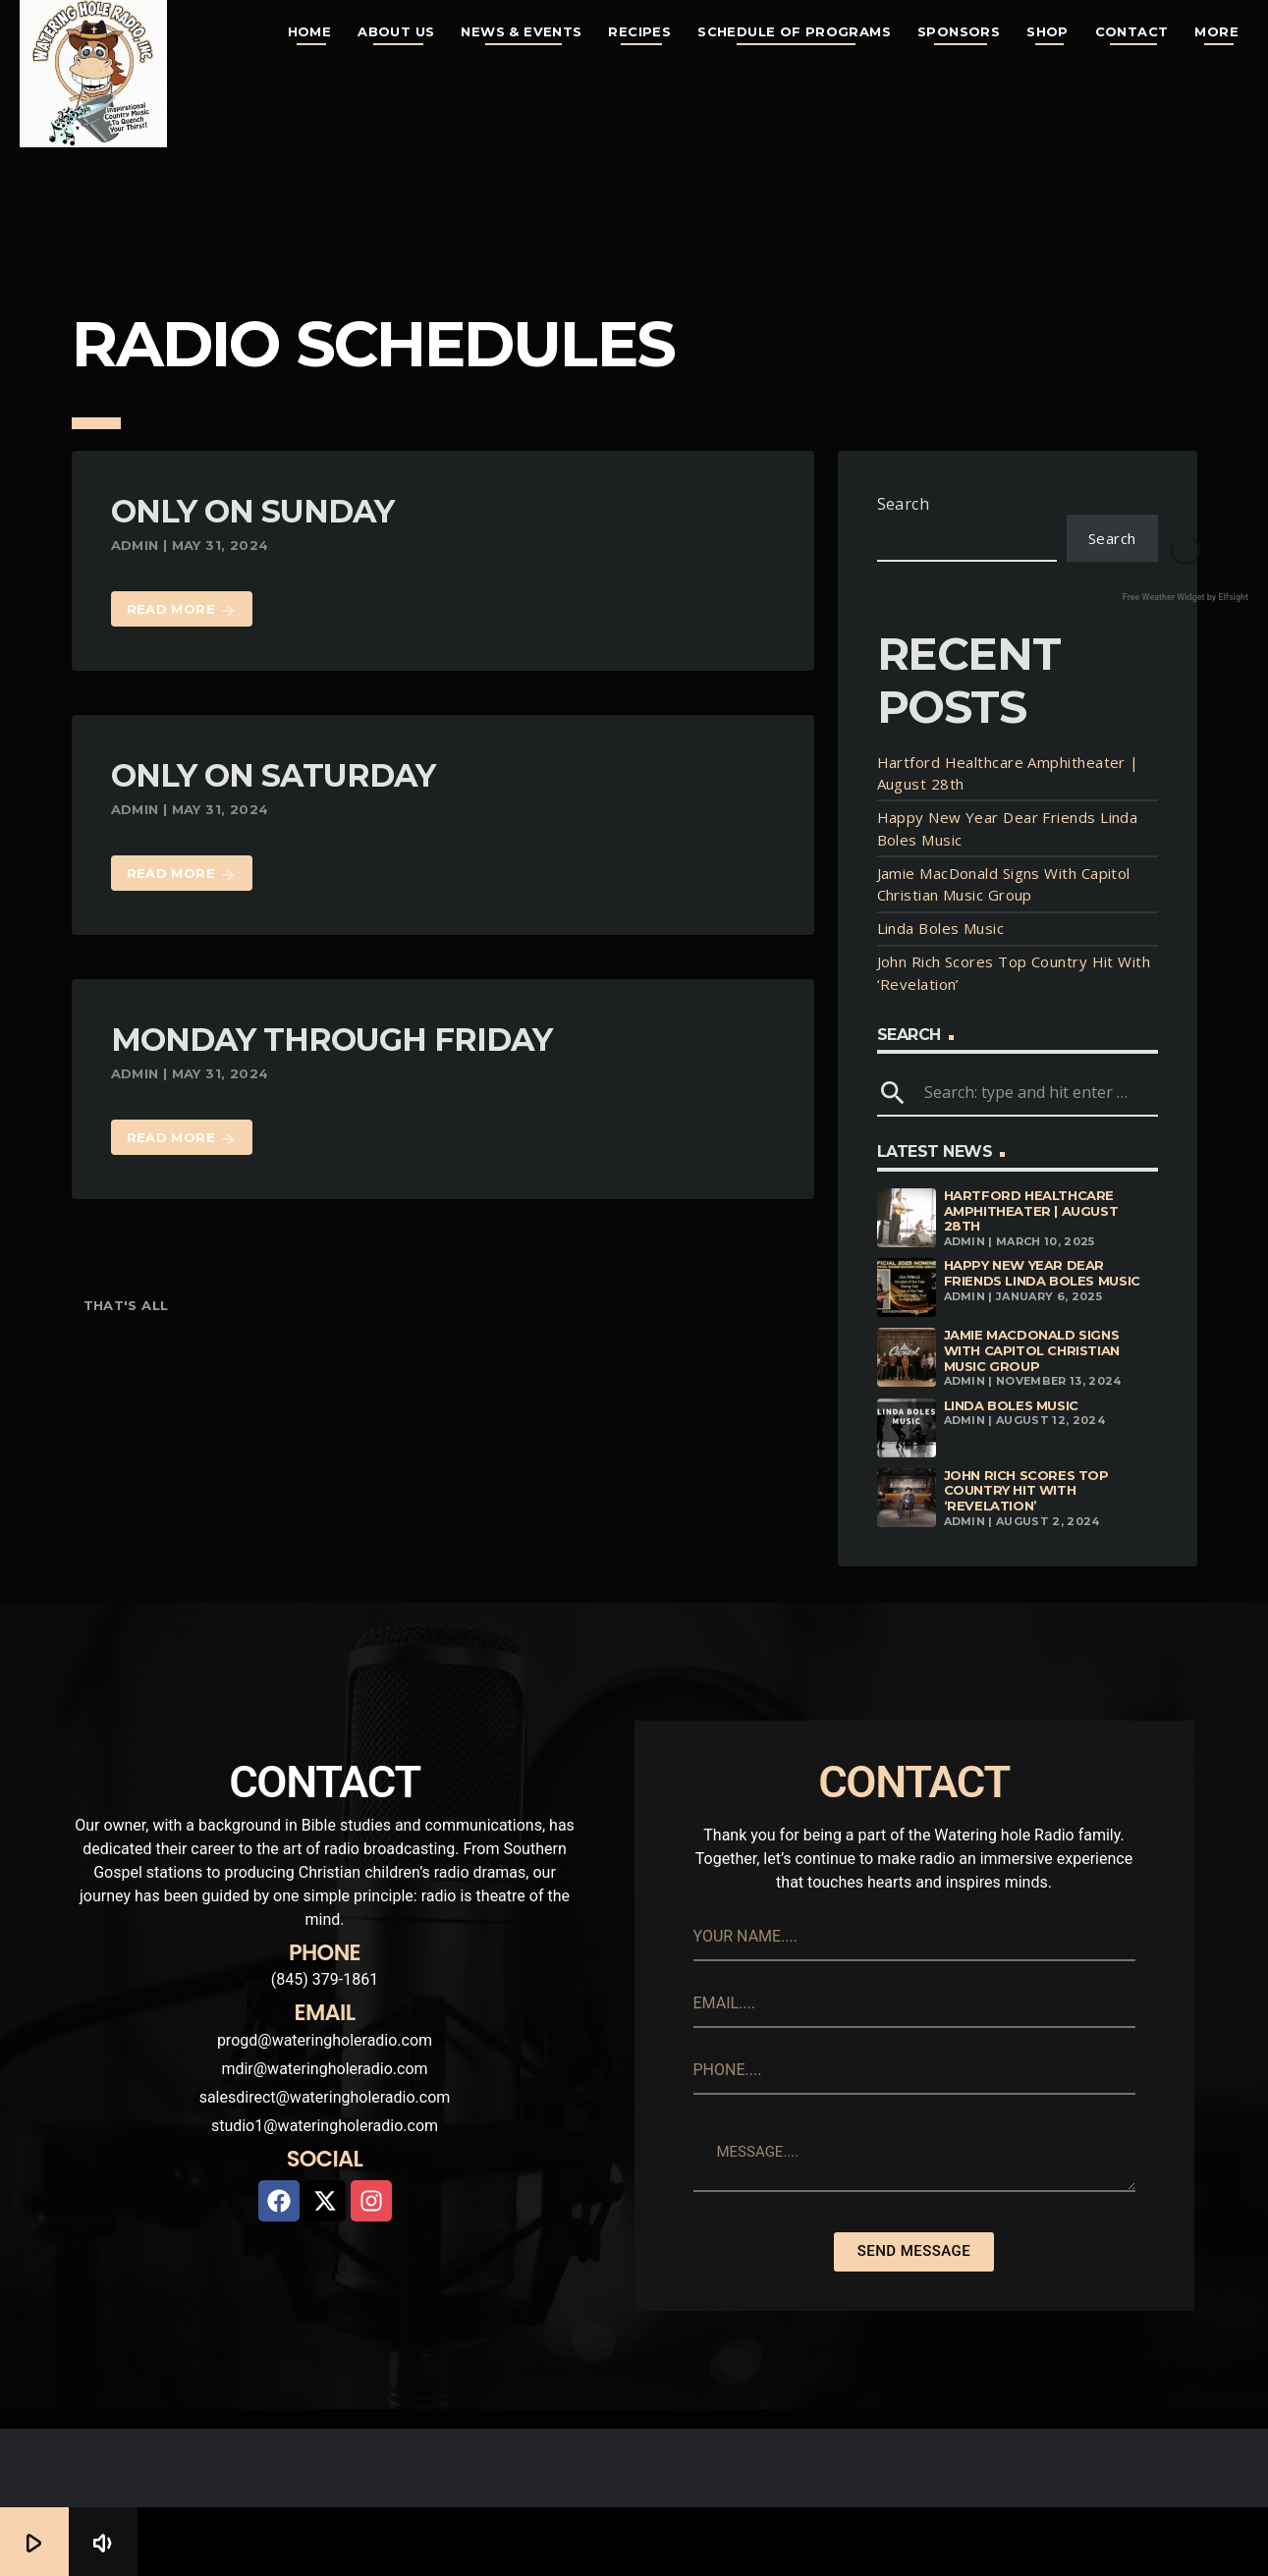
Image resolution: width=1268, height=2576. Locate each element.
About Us (396, 31)
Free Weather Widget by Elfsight (1185, 597)
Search (903, 504)
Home (310, 31)
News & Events (521, 31)
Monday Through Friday (332, 1039)
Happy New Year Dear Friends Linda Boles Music (1042, 1272)
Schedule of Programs (794, 31)
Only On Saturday (273, 775)
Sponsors (958, 31)
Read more (182, 610)
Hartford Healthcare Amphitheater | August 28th (1031, 1210)
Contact (1132, 31)
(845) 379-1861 (324, 1979)
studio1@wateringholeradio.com (324, 2125)
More (1216, 31)
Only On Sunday (253, 511)
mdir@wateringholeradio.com (324, 2068)
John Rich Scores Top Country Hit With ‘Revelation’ (1026, 1490)
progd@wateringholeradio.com (324, 2040)
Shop (1047, 31)
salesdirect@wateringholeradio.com (325, 2097)
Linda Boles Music (941, 928)
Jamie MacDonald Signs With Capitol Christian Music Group (1032, 1350)
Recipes (639, 31)
